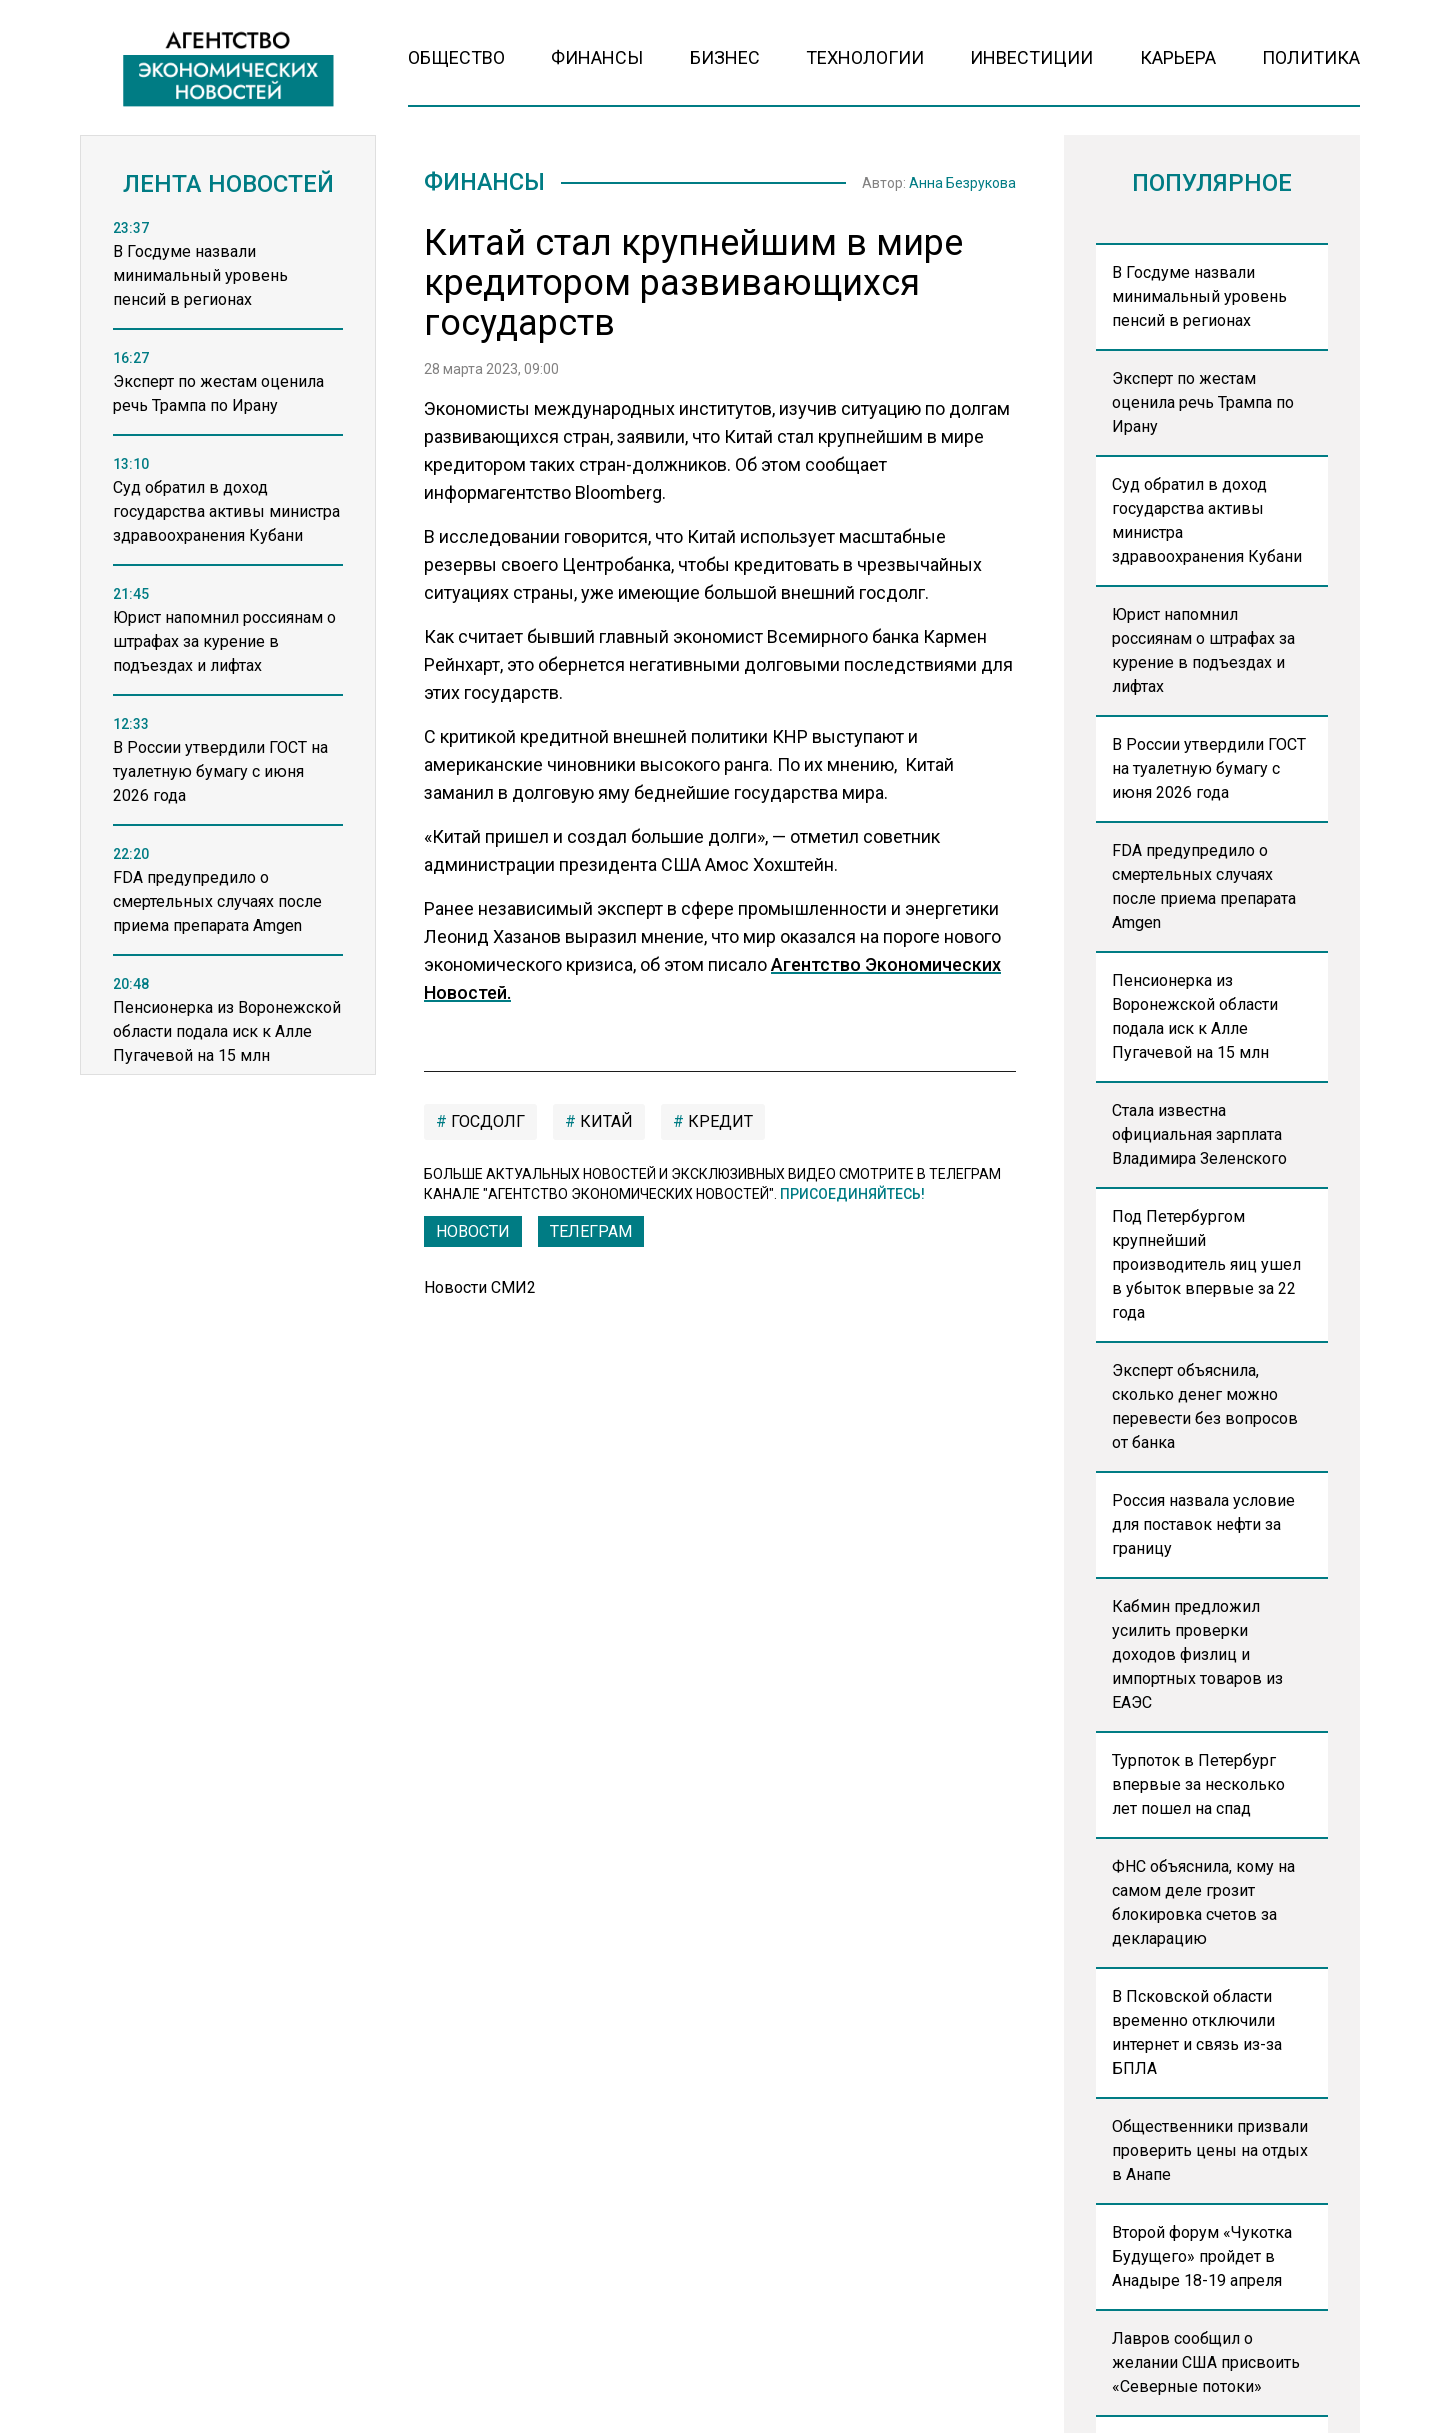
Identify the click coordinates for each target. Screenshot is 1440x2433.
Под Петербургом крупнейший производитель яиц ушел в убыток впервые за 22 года (1206, 1264)
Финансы (597, 57)
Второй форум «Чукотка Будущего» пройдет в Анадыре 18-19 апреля (1202, 2256)
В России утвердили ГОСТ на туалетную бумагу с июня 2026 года (1209, 768)
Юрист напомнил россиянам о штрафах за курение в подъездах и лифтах (1203, 650)
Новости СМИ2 (480, 1287)
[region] (228, 653)
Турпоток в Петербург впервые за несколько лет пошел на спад (1198, 1784)
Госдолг (486, 1121)
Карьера (1178, 57)
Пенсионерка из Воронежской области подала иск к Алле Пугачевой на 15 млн (1195, 1016)
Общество (456, 57)
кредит (718, 1121)
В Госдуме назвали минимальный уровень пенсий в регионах (1199, 296)
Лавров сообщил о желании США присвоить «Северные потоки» (1206, 2362)
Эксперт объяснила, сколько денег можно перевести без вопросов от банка (1205, 1406)
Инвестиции (1031, 57)
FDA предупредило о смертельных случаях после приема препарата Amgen (1204, 886)
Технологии (865, 57)
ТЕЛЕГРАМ (591, 1231)
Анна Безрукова (962, 183)
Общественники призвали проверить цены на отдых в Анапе (1210, 2150)
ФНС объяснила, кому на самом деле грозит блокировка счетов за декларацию (1203, 1902)
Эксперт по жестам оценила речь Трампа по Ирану (1203, 402)
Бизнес (725, 57)
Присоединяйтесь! (852, 1194)
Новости (473, 1231)
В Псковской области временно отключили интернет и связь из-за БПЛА (1197, 2032)
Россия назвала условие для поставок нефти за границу (1203, 1524)
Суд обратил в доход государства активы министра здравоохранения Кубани (1207, 520)
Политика (1311, 57)
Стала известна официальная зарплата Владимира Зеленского (1199, 1134)
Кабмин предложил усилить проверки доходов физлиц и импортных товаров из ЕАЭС (1197, 1654)
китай (604, 1121)
